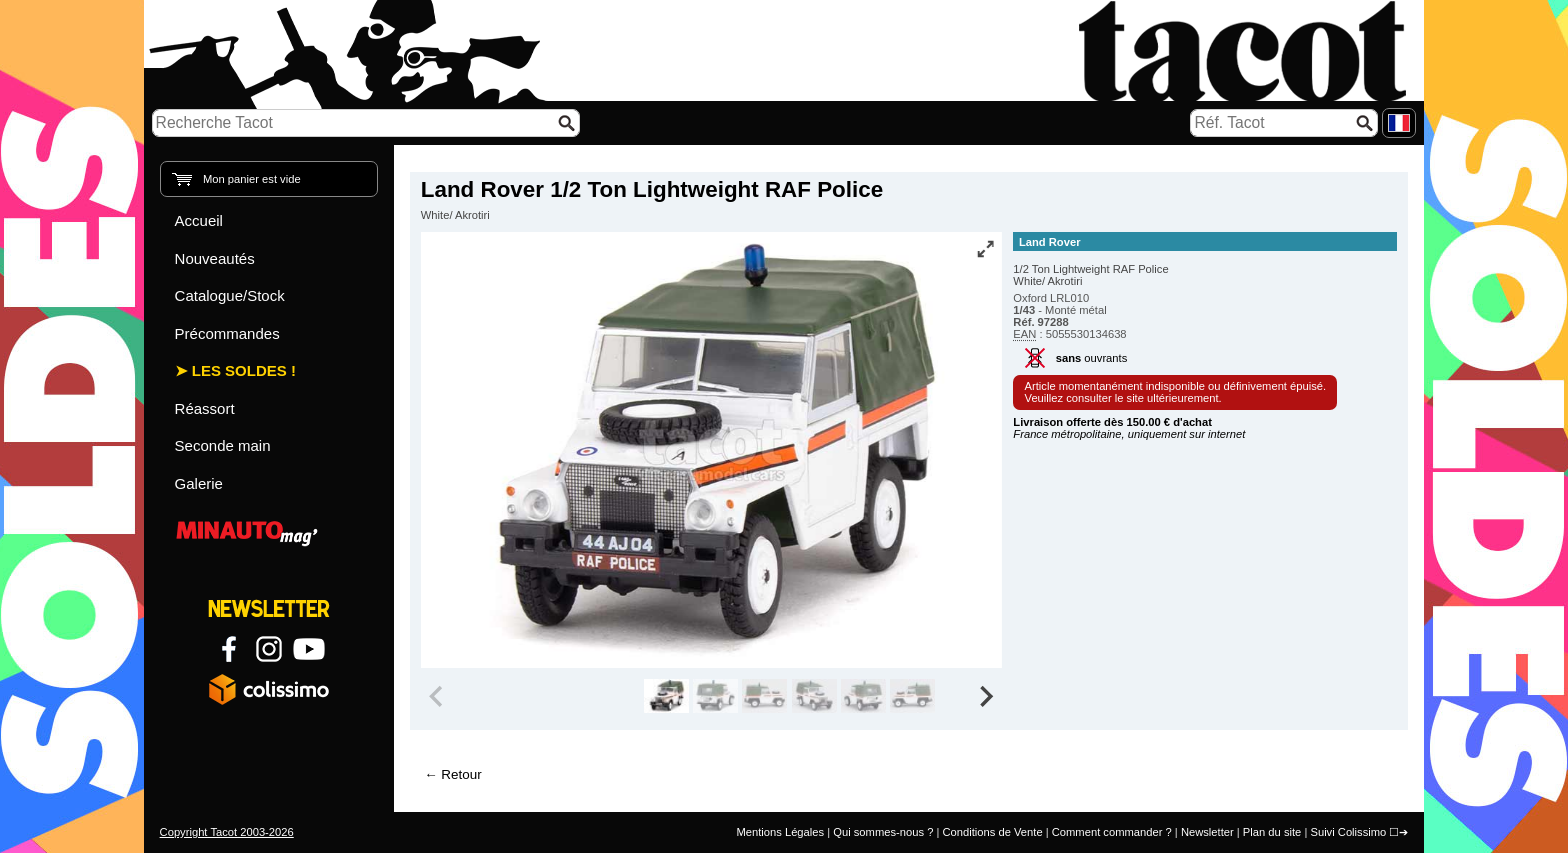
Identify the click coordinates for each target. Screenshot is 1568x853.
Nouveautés (215, 258)
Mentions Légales (780, 832)
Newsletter (1207, 832)
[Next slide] (986, 696)
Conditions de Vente (992, 832)
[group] (666, 696)
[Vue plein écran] (985, 249)
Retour (461, 774)
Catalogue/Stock (230, 295)
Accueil (199, 220)
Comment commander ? (1112, 832)
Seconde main (223, 445)
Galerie (199, 483)
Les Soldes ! (244, 370)
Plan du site (1272, 832)
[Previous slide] (438, 696)
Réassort (205, 408)
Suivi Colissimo (1348, 832)
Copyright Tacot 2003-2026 (227, 832)
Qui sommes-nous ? (883, 832)
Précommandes (227, 333)
